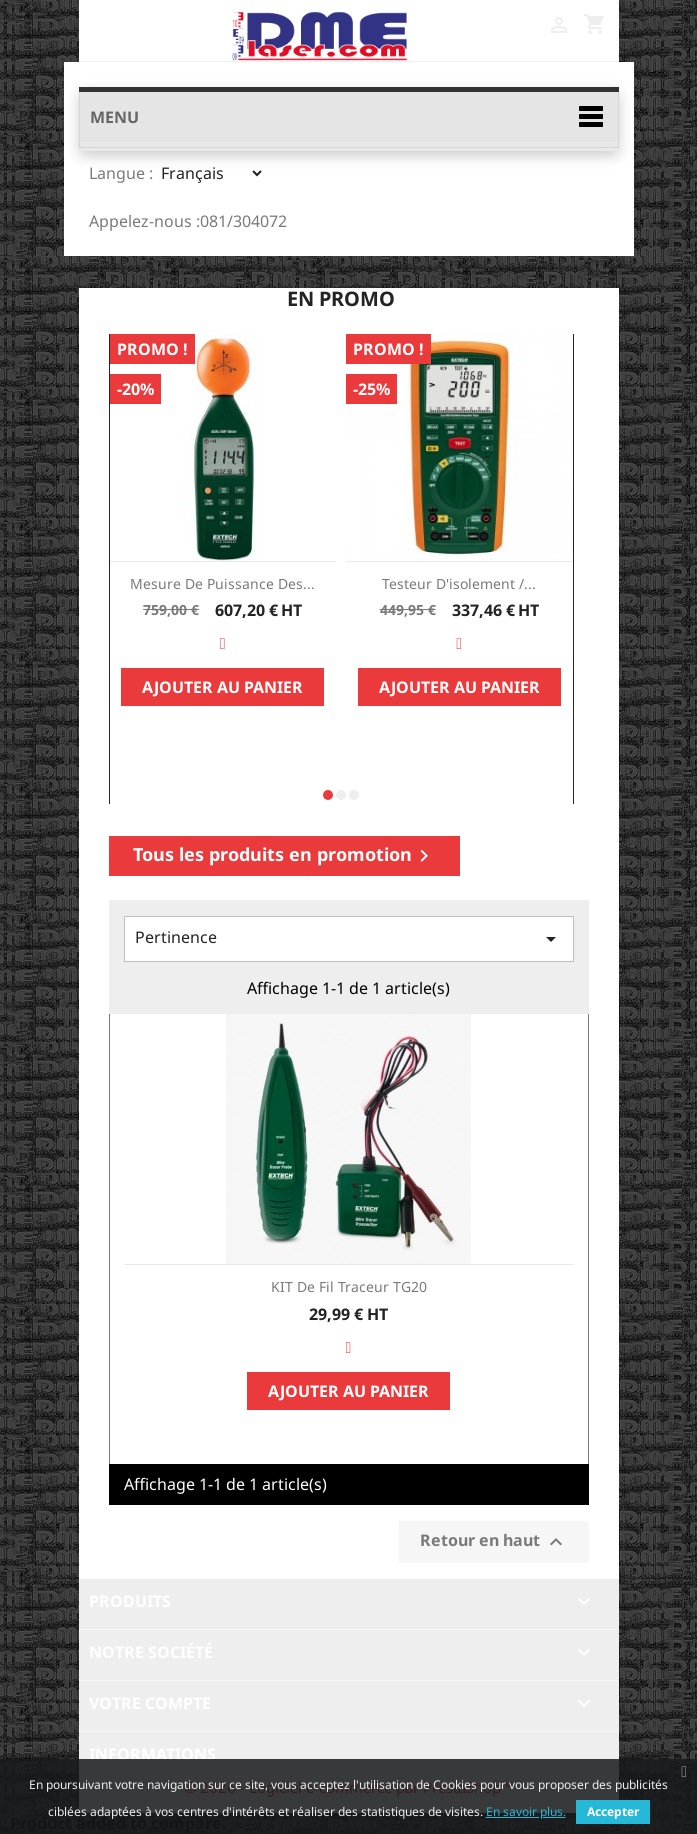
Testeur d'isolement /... (459, 583)
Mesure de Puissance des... (222, 583)
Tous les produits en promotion (284, 855)
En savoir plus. (526, 1811)
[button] (328, 795)
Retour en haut (494, 1541)
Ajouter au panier (222, 687)
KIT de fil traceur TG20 (349, 1286)
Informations (152, 1754)
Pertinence (349, 938)
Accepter (613, 1811)
